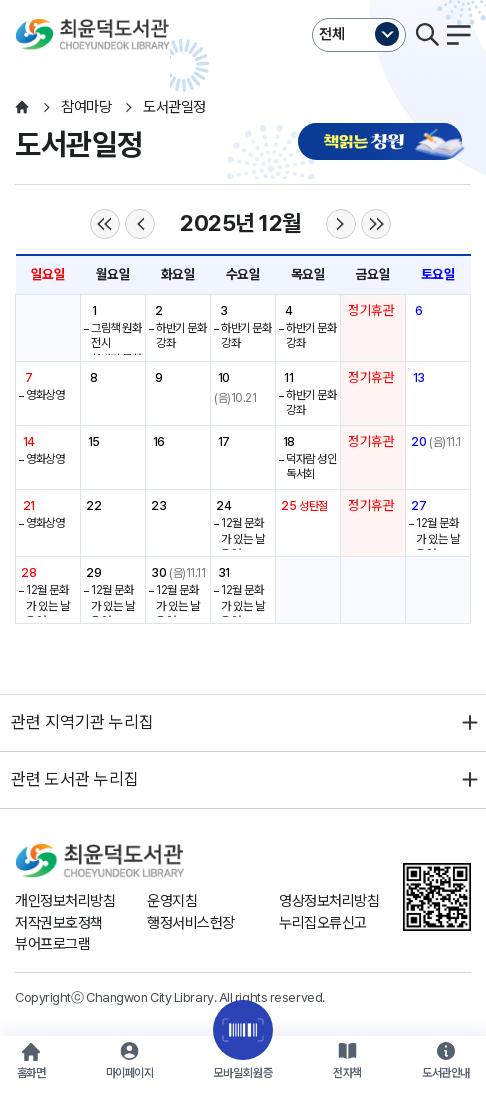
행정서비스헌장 (191, 923)
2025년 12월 (240, 223)
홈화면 (31, 1073)
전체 (332, 34)
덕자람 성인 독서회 (311, 467)
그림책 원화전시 (116, 336)
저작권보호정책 (59, 923)
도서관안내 (446, 1073)
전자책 (347, 1073)
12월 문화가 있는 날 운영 (242, 538)
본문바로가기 (243, 0)
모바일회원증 (243, 1073)
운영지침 (172, 901)
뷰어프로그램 (52, 944)
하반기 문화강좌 (181, 336)
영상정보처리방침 (329, 901)
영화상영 (45, 395)
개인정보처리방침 (65, 901)
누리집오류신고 (323, 923)
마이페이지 (130, 1073)
